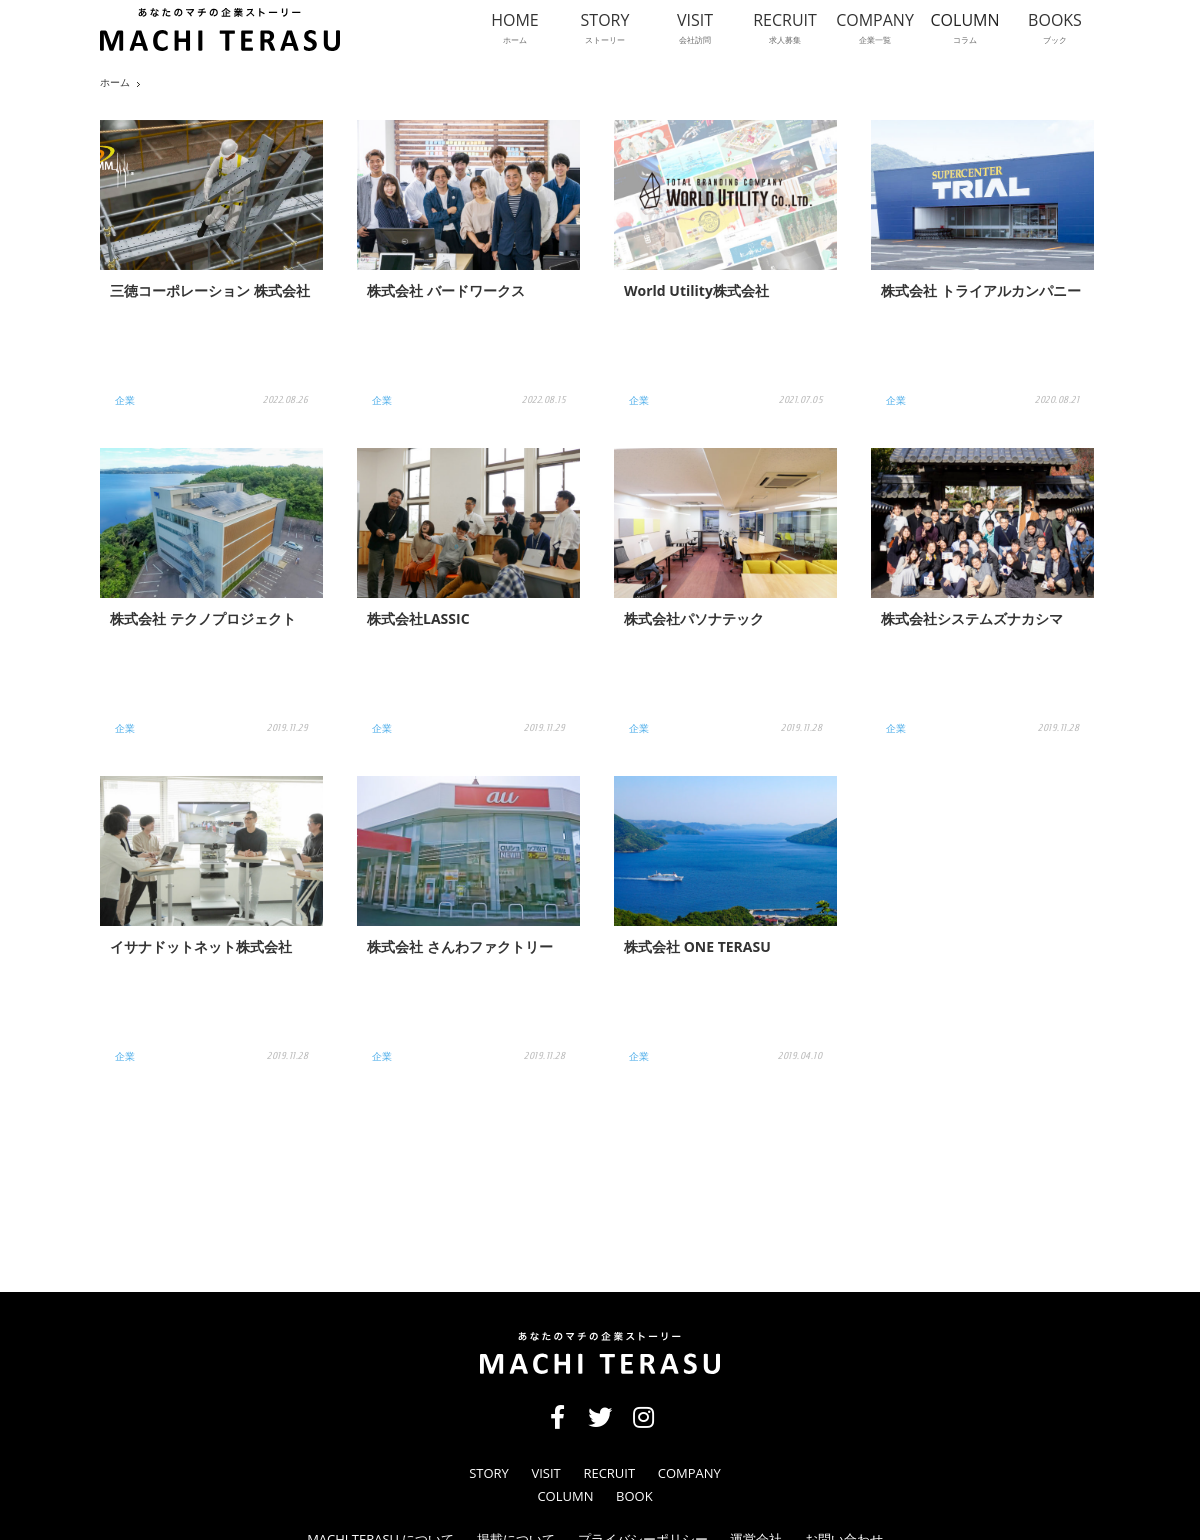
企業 (125, 400)
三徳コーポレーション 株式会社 (210, 290)
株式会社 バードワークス (446, 290)
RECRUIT (609, 1473)
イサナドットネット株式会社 (201, 946)
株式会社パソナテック (694, 618)
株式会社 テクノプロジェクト (203, 618)
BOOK (634, 1496)
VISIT (545, 1473)
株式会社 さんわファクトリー (460, 946)
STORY (489, 1473)
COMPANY (689, 1473)
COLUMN (565, 1496)
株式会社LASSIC (418, 618)
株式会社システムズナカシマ (972, 618)
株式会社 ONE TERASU (697, 946)
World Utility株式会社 (696, 290)
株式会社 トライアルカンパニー (981, 290)
